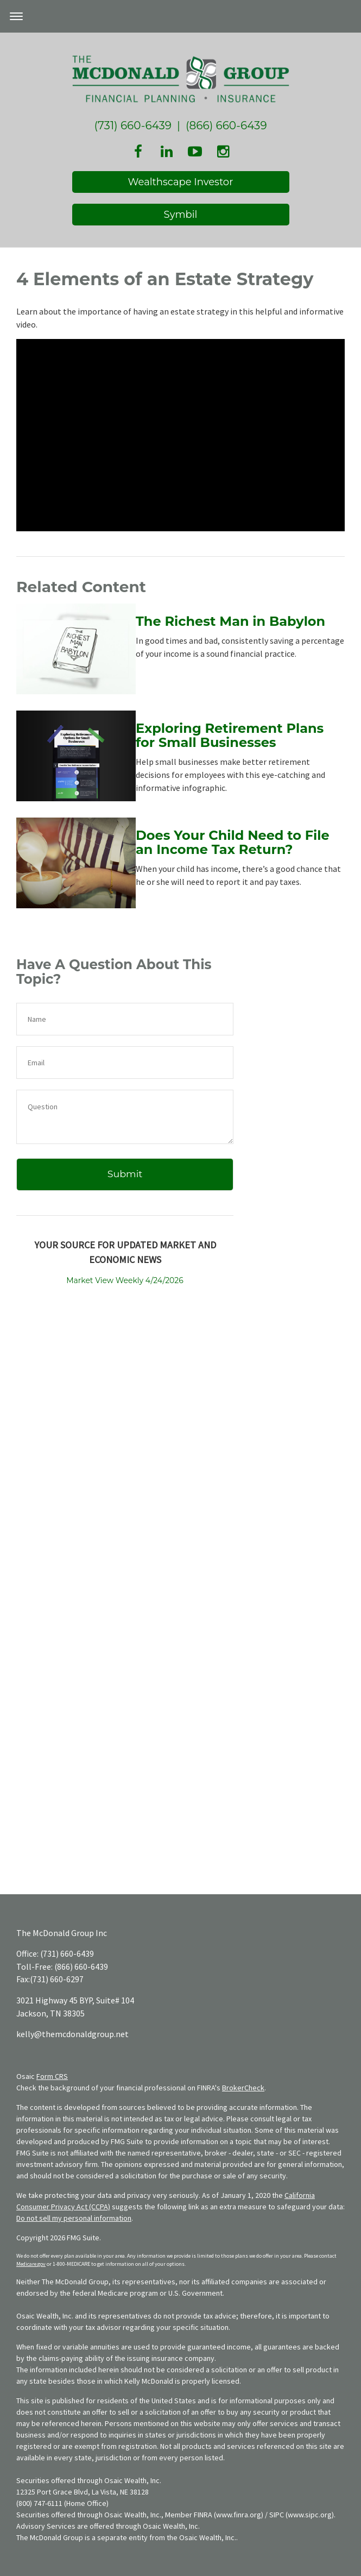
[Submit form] (124, 1174)
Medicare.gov (31, 2263)
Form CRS (52, 2076)
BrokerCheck (243, 2088)
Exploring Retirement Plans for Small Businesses (230, 735)
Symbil (181, 215)
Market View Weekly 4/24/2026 (124, 1280)
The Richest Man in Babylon (230, 621)
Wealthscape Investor (180, 182)
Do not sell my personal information (73, 2218)
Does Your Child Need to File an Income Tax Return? (233, 842)
